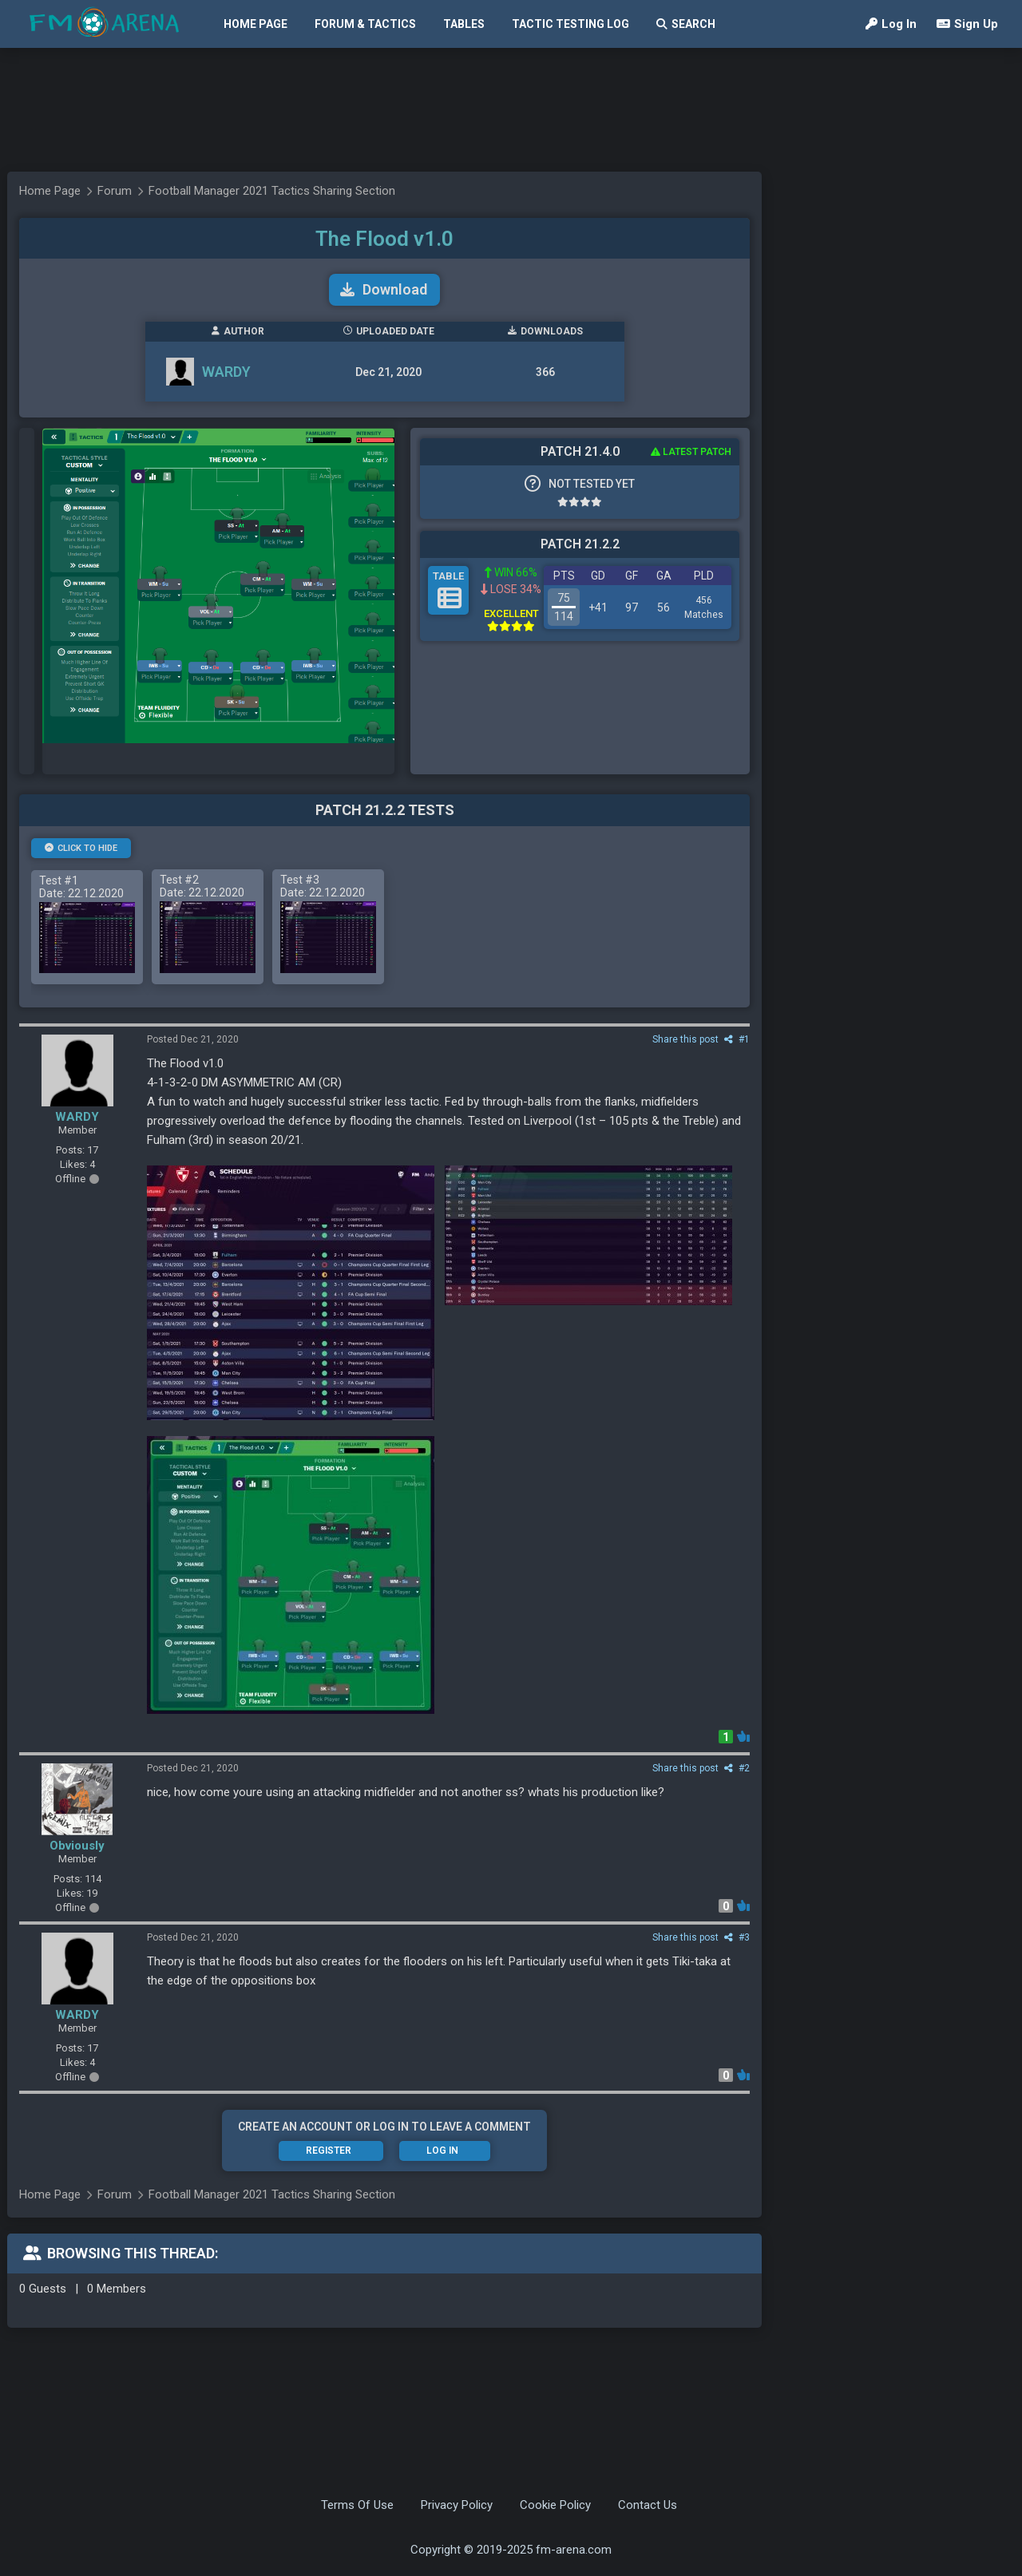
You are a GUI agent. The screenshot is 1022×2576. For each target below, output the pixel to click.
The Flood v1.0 (384, 239)
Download (383, 289)
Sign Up (967, 24)
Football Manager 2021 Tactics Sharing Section (272, 191)
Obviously (77, 1845)
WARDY (226, 371)
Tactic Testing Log (570, 24)
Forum (114, 191)
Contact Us (647, 2505)
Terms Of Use (357, 2505)
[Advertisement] (503, 110)
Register (328, 2150)
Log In (891, 24)
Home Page (255, 24)
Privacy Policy (457, 2505)
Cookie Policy (555, 2505)
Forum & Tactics (365, 24)
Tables (464, 24)
